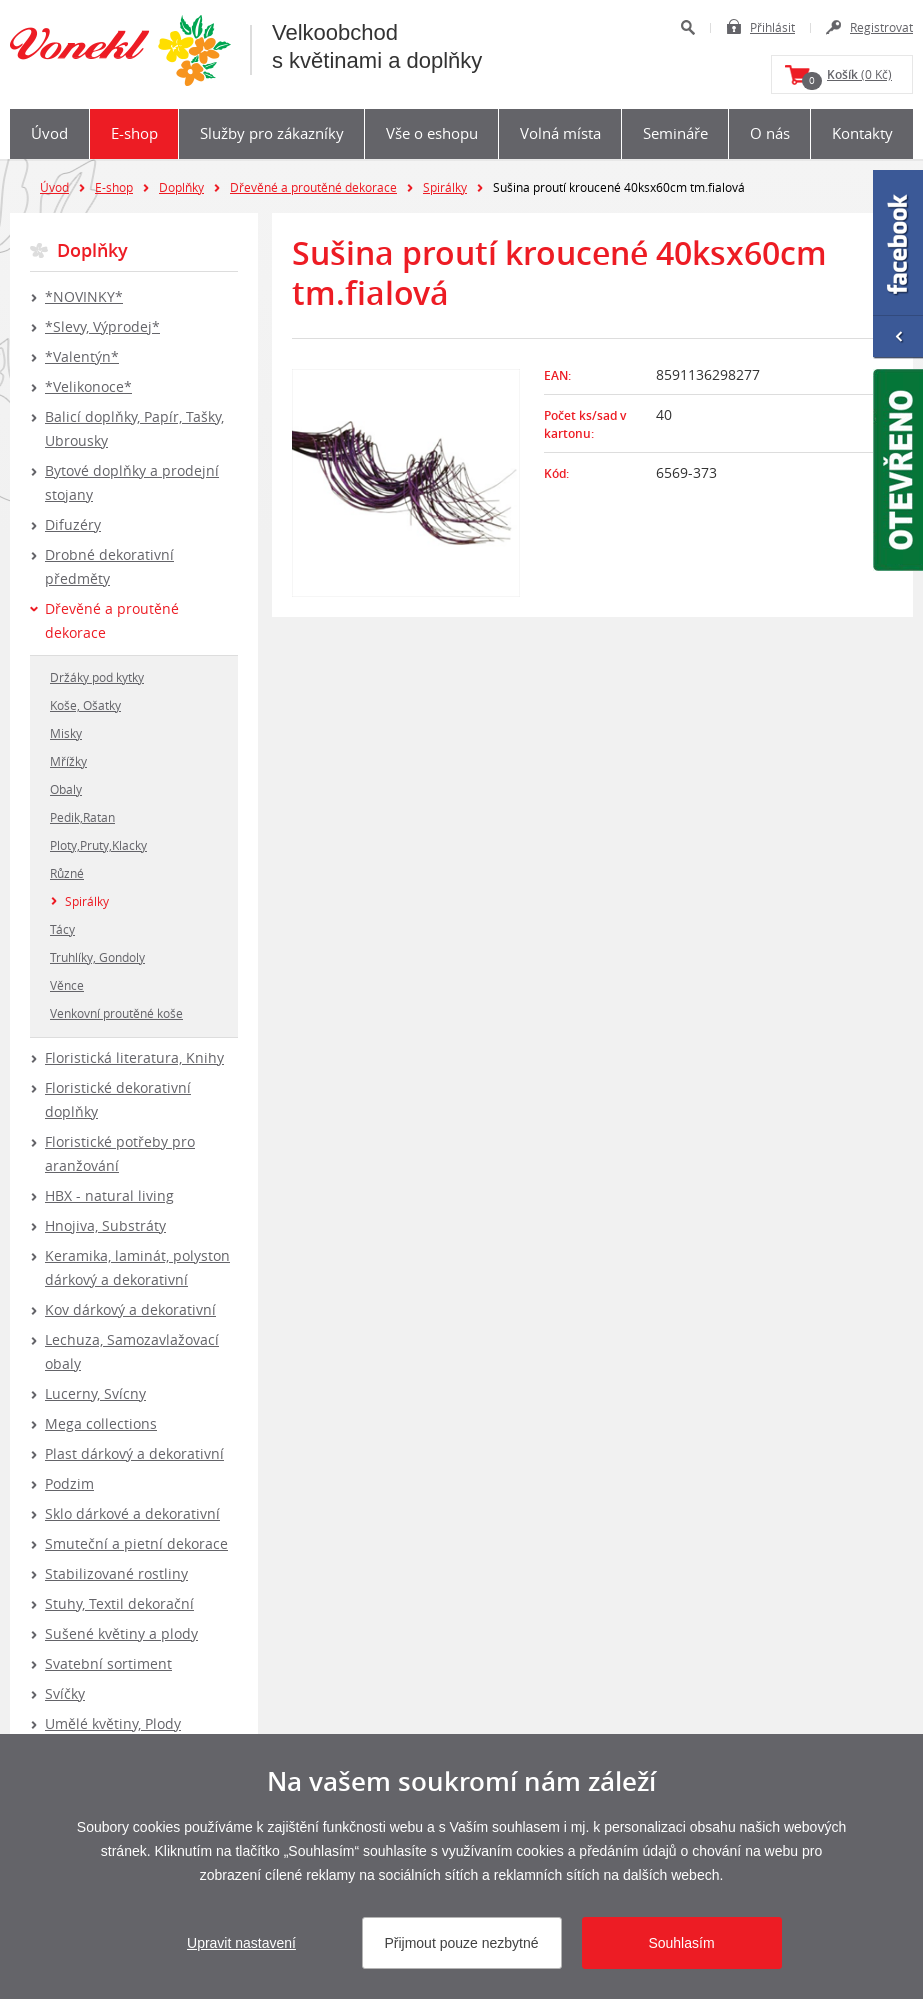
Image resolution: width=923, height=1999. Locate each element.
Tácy (62, 929)
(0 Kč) (847, 78)
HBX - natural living (109, 1195)
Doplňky (181, 187)
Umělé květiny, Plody (113, 1723)
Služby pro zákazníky (272, 133)
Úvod (49, 133)
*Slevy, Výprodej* (102, 326)
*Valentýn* (82, 356)
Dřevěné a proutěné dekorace (313, 187)
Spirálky (445, 187)
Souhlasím (681, 1943)
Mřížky (68, 761)
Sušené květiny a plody (121, 1633)
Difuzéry (73, 524)
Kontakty (862, 133)
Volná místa (560, 133)
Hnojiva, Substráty (105, 1225)
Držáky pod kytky (97, 677)
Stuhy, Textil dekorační (119, 1603)
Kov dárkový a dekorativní (130, 1309)
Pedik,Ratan (82, 817)
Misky (66, 733)
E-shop (134, 133)
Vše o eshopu (432, 133)
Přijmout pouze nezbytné (461, 1943)
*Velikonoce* (88, 386)
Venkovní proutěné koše (116, 1013)
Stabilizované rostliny (116, 1573)
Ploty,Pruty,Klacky (98, 845)
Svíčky (65, 1693)
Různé (67, 873)
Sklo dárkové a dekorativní (132, 1513)
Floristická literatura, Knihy (134, 1057)
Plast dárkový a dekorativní (134, 1453)
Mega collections (101, 1423)
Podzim (69, 1483)
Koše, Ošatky (85, 705)
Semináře (675, 133)
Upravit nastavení (241, 1943)
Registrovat (881, 27)
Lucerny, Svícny (95, 1393)
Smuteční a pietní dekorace (136, 1543)
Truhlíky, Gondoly (97, 957)
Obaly (66, 789)
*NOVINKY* (84, 296)
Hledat (687, 27)
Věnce (67, 985)
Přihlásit (772, 27)
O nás (770, 133)
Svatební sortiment (108, 1663)
